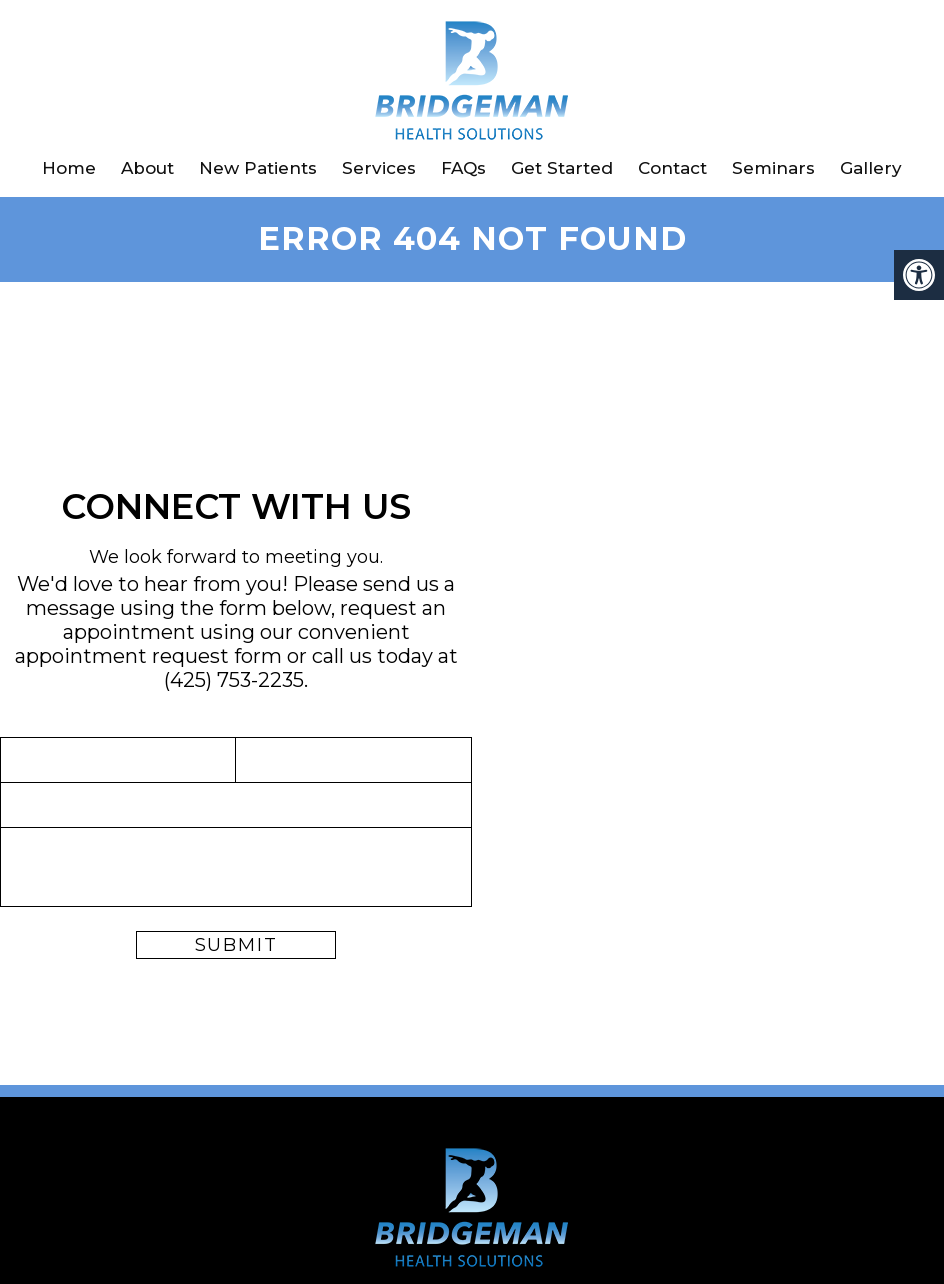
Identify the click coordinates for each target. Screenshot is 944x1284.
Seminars (773, 168)
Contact (672, 168)
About (147, 168)
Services (379, 168)
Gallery (871, 168)
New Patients (258, 168)
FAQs (463, 168)
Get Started (562, 168)
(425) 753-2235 (234, 680)
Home (69, 168)
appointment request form (148, 656)
